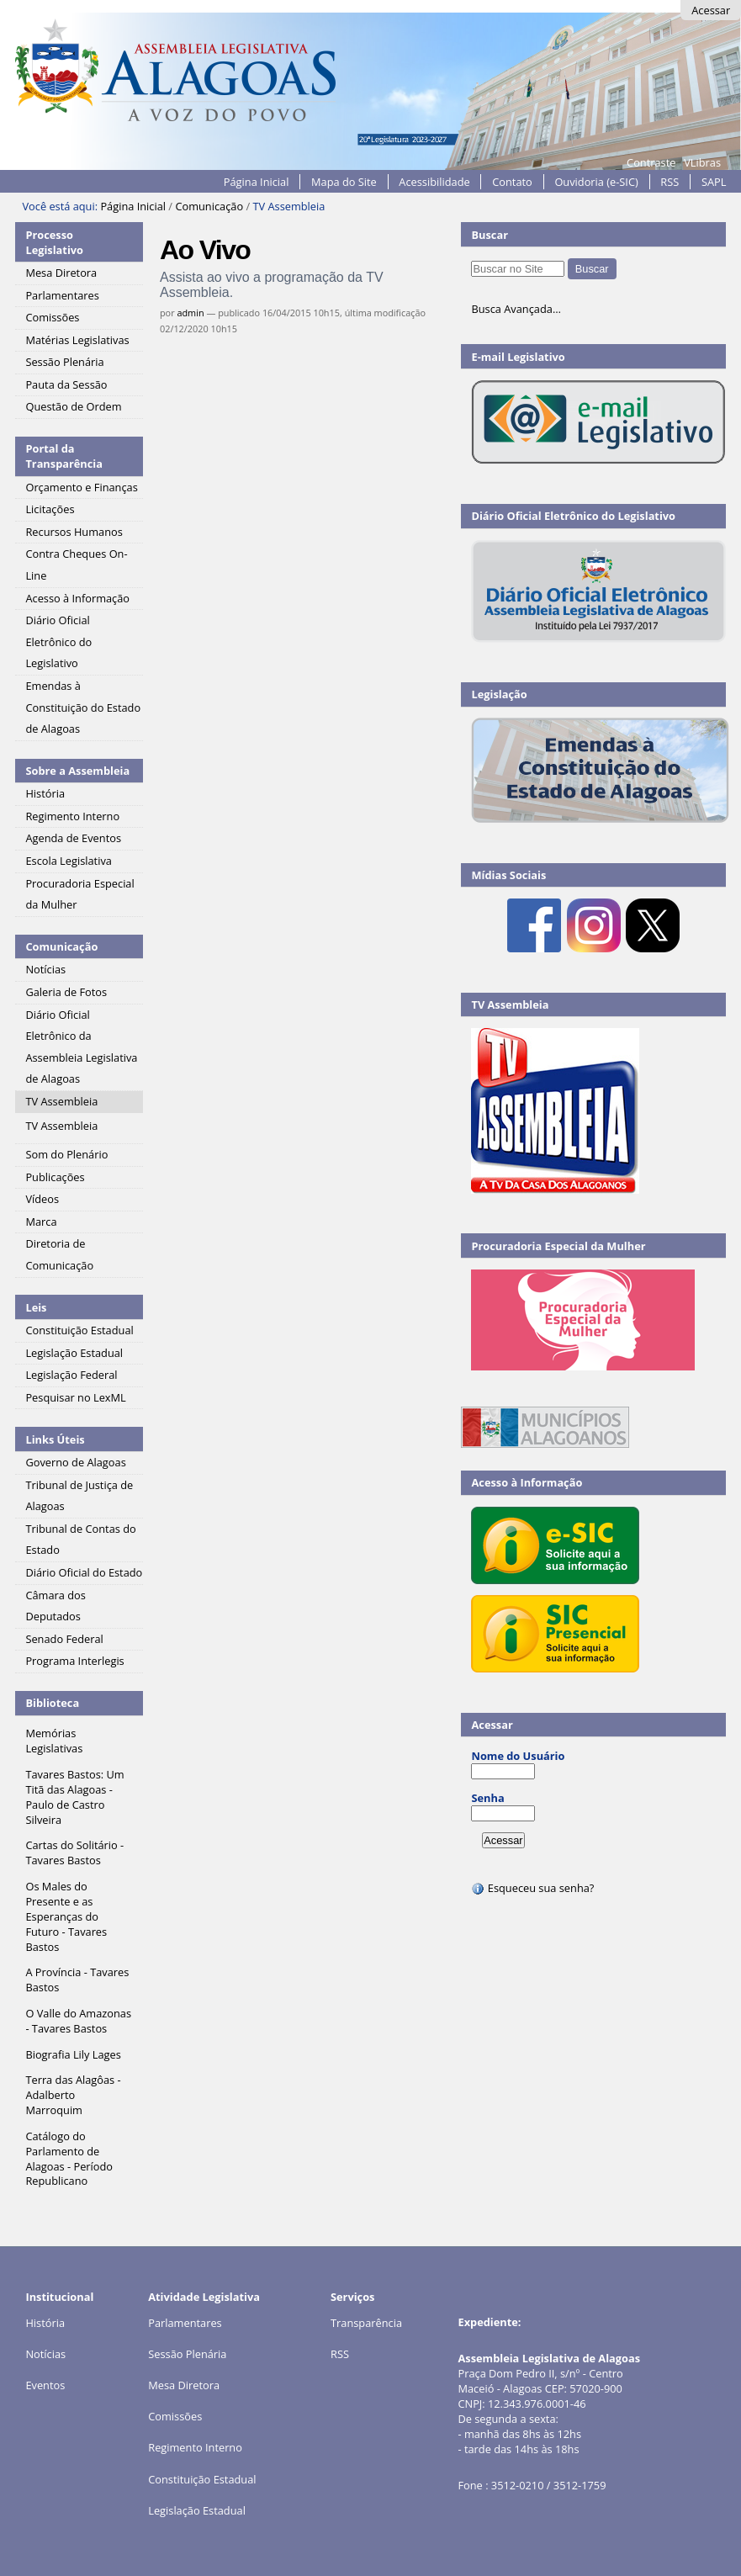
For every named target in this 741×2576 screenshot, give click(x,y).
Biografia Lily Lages (72, 2054)
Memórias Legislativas (53, 1740)
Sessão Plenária (187, 2353)
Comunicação (209, 206)
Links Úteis (54, 1439)
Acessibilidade (434, 181)
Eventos (45, 2385)
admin (190, 312)
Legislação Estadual (197, 2510)
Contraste (651, 162)
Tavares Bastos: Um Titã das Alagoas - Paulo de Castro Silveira (74, 1797)
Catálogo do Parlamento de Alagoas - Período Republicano (69, 2158)
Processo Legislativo (54, 242)
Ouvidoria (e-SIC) (596, 181)
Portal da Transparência (64, 456)
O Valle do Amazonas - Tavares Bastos (78, 2021)
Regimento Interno (195, 2447)
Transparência (366, 2322)
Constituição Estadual (202, 2479)
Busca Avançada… (515, 308)
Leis (35, 1307)
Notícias (45, 2353)
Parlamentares (184, 2322)
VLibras (702, 162)
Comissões (175, 2416)
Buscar (489, 234)
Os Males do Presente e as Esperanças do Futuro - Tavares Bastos (66, 1916)
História (45, 2322)
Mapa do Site (344, 181)
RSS (669, 181)
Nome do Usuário (517, 1755)
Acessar (710, 10)
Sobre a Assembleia (77, 770)
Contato (512, 181)
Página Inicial (256, 181)
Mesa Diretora (184, 2385)
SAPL (714, 181)
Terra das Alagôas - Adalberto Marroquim (72, 2095)
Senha (487, 1797)
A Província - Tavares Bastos (77, 1979)
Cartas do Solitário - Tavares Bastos (74, 1852)
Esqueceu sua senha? (532, 1887)
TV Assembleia (509, 1004)
